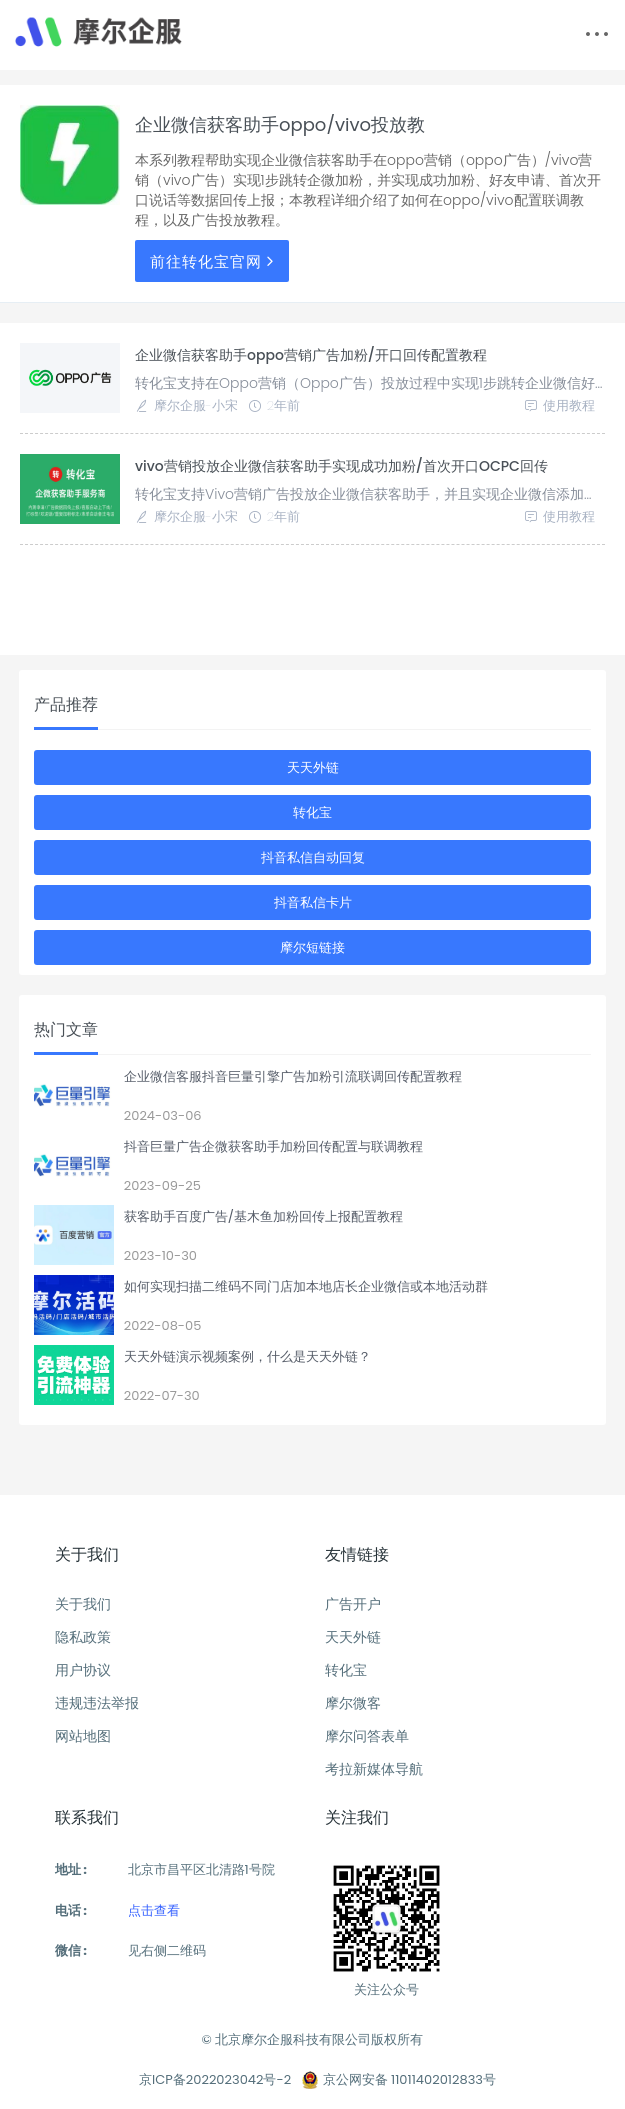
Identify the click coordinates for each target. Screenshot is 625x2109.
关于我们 (83, 1604)
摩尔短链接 (312, 947)
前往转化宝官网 (214, 261)
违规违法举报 (97, 1703)
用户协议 (83, 1670)
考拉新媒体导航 (374, 1769)
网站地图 (83, 1736)
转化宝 (312, 812)
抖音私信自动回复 (313, 857)
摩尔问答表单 (367, 1736)
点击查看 (154, 1910)
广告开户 (353, 1604)
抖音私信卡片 (313, 902)
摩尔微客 (353, 1703)
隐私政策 (83, 1637)
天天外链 (313, 767)
